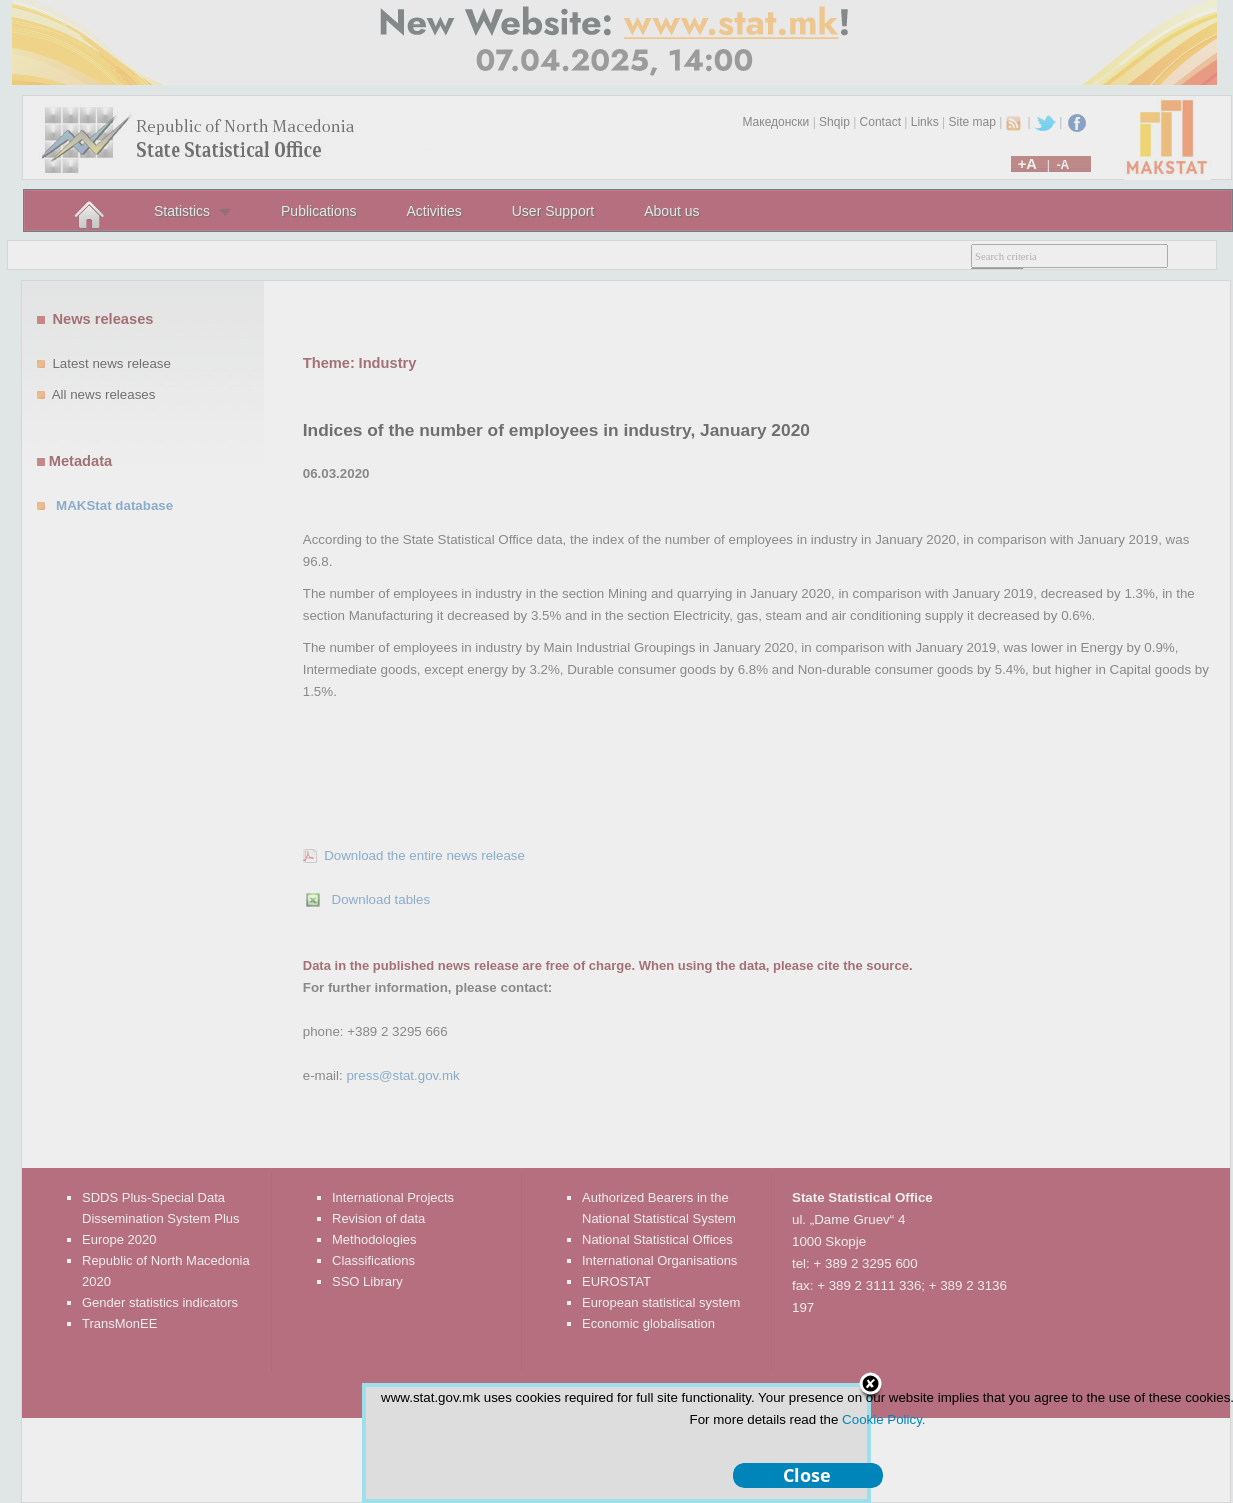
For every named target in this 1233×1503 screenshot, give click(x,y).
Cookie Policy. (883, 1419)
